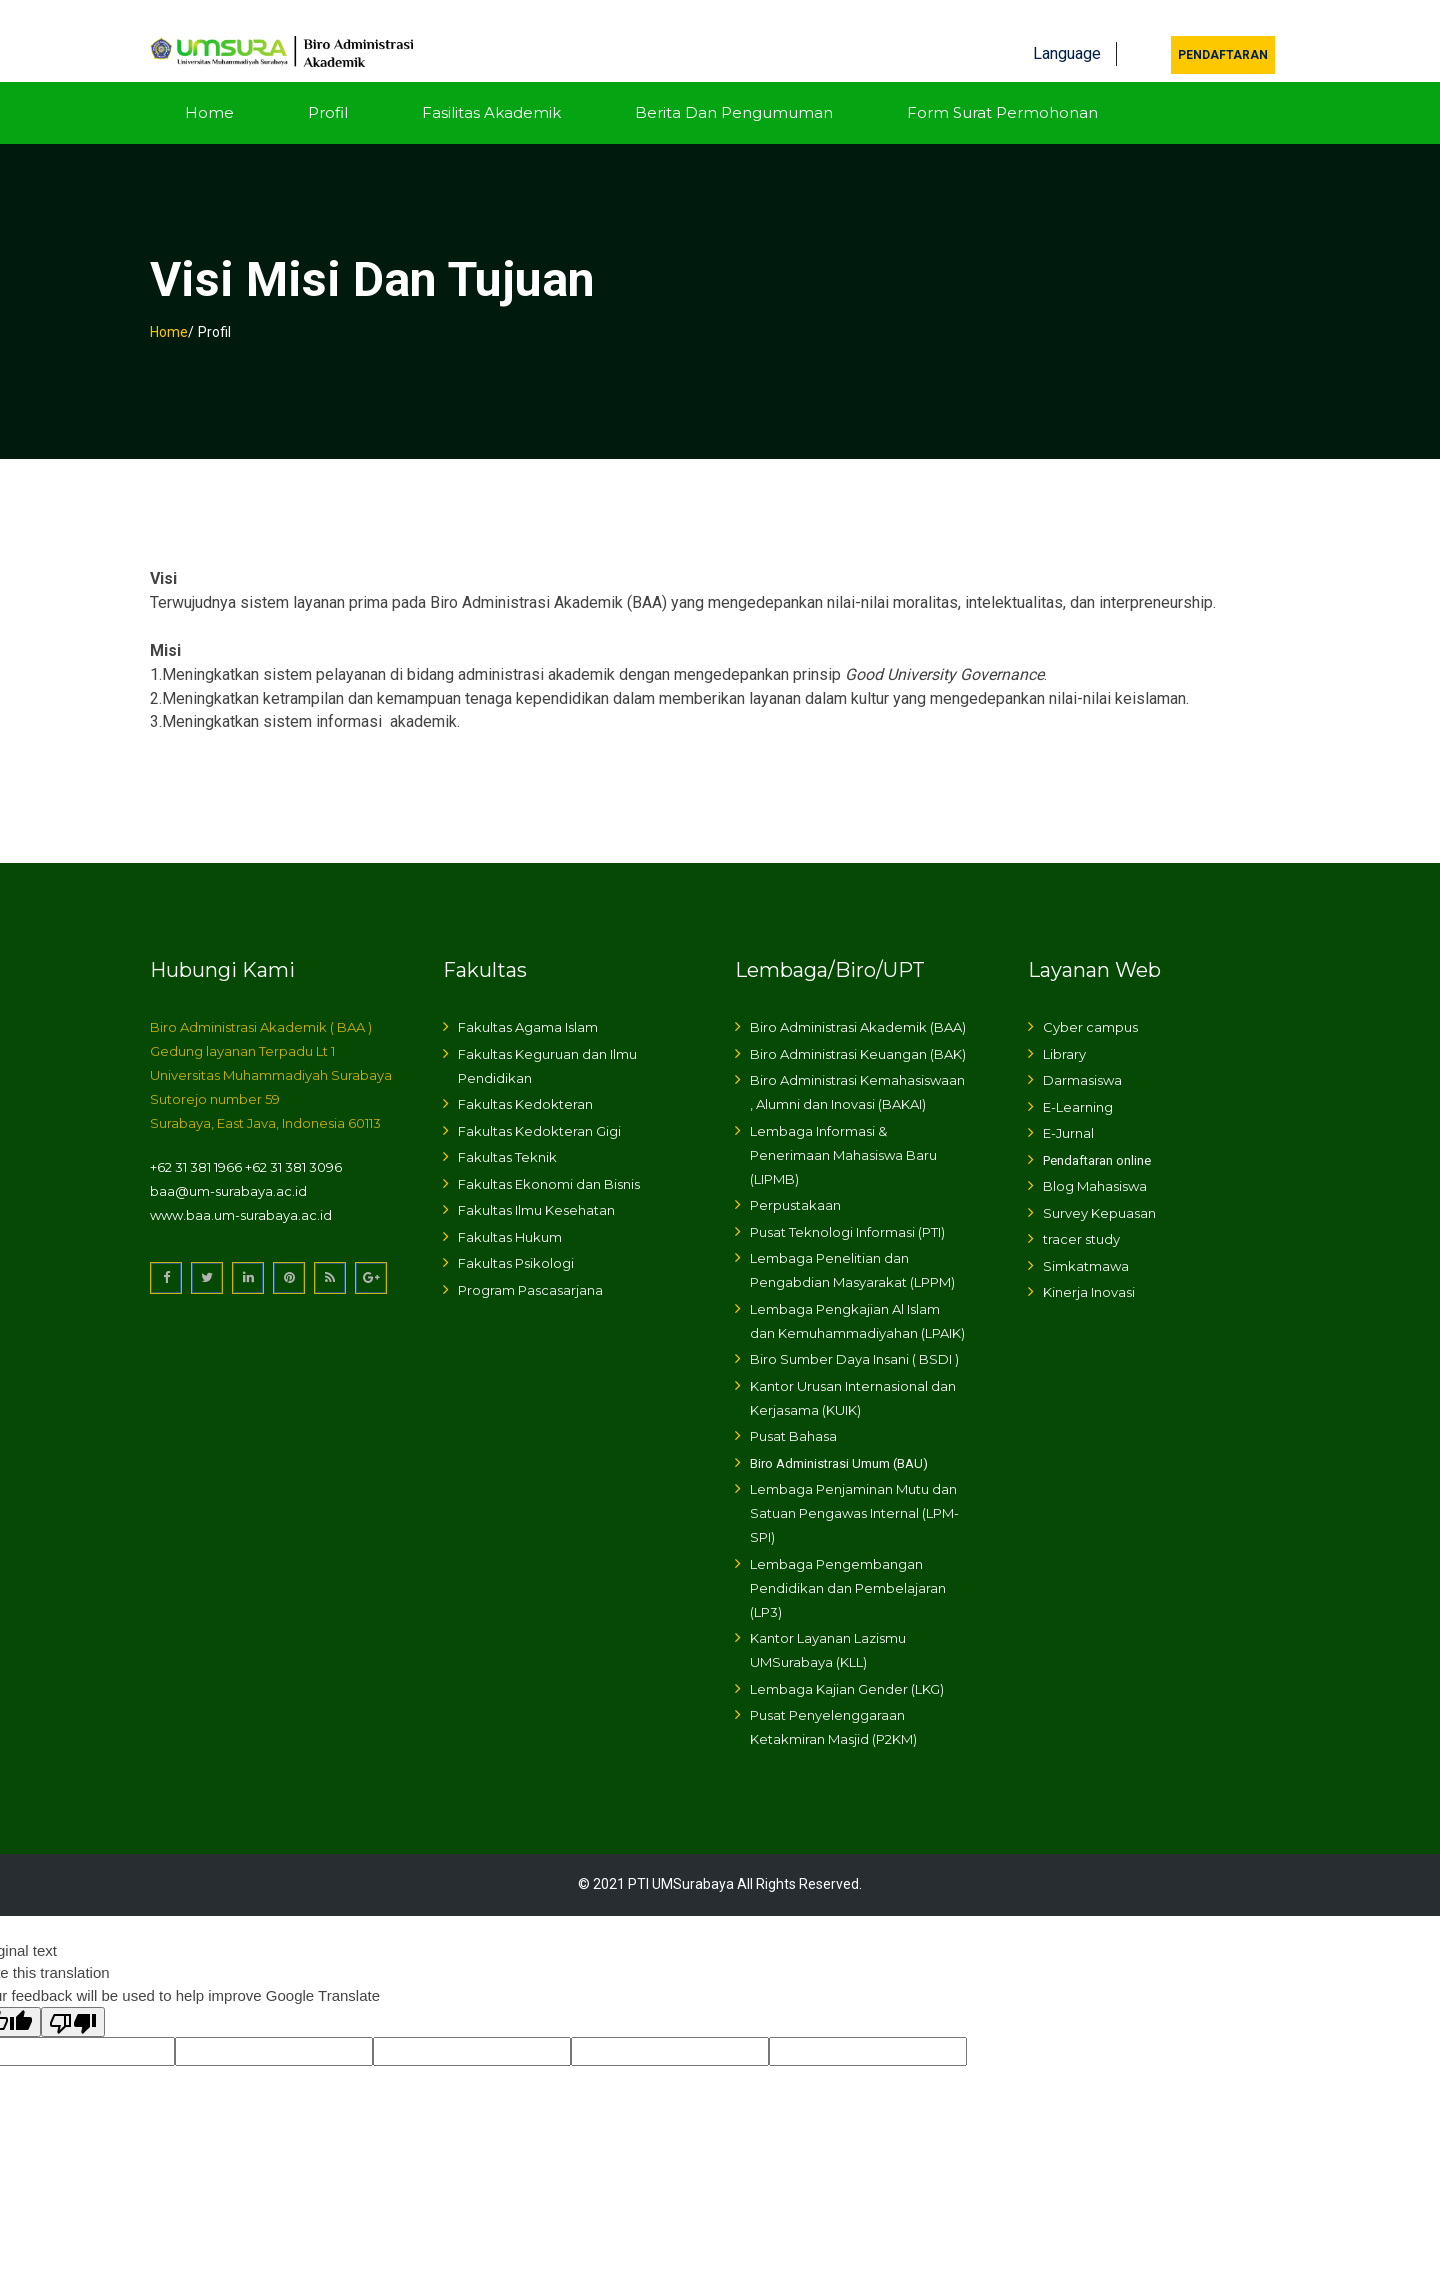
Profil (328, 86)
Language (1067, 27)
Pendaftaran (1223, 29)
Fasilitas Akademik (491, 86)
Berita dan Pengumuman (734, 86)
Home (209, 86)
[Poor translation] (73, 1997)
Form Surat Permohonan (1002, 86)
